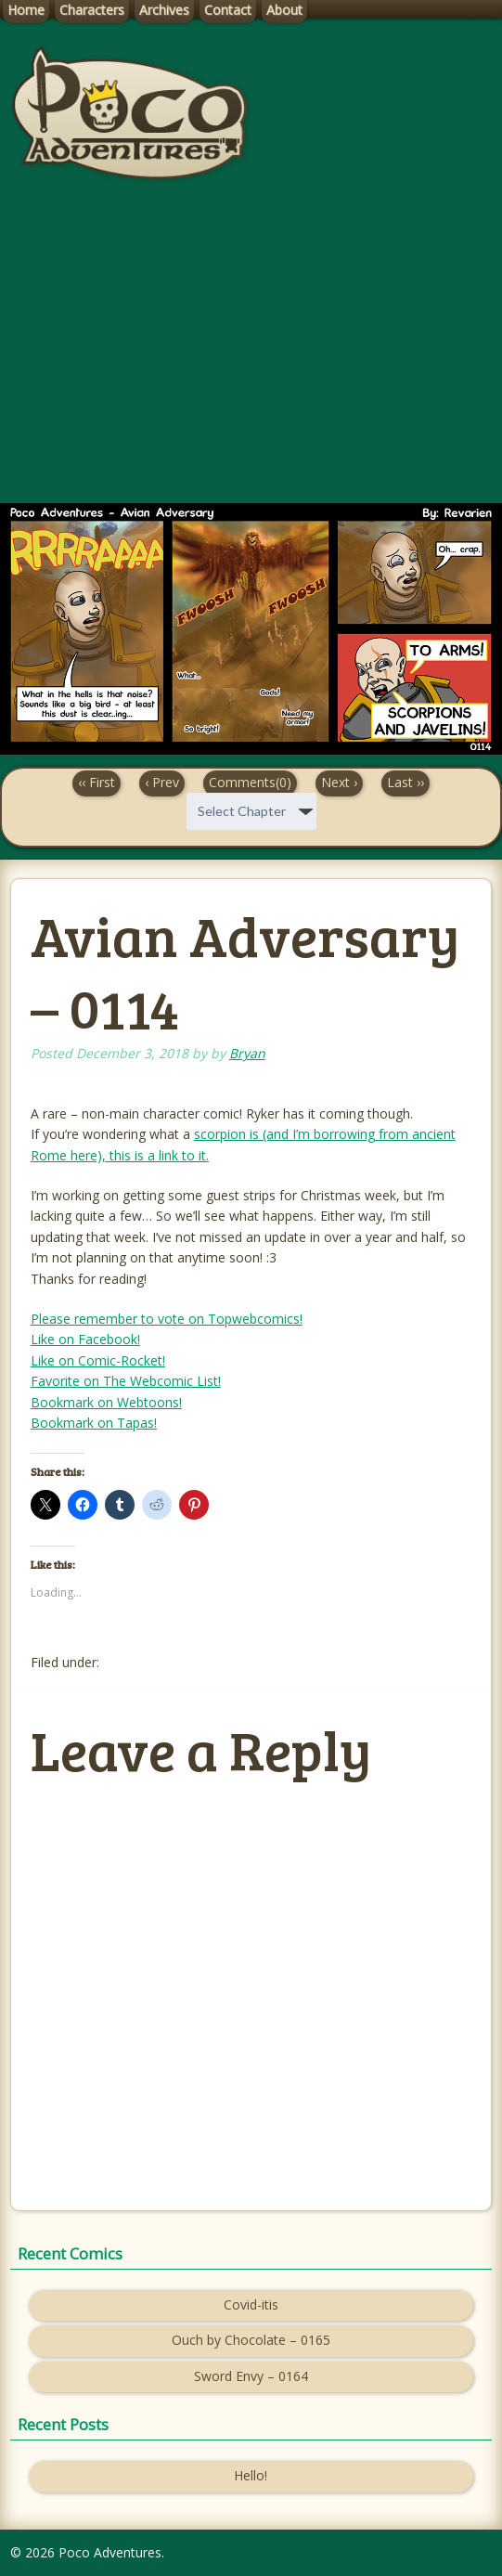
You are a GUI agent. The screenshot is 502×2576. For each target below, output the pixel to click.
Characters (91, 10)
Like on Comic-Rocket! (98, 1360)
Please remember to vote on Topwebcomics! (166, 1318)
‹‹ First (96, 782)
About (284, 10)
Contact (227, 10)
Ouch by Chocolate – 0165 (251, 2340)
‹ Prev (162, 782)
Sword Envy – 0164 (251, 2376)
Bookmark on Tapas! (94, 1422)
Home (26, 10)
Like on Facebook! (85, 1339)
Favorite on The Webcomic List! (126, 1381)
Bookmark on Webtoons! (106, 1402)
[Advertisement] (251, 359)
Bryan (247, 1053)
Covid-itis (251, 2304)
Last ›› (405, 782)
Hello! (250, 2475)
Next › (339, 782)
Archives (164, 10)
